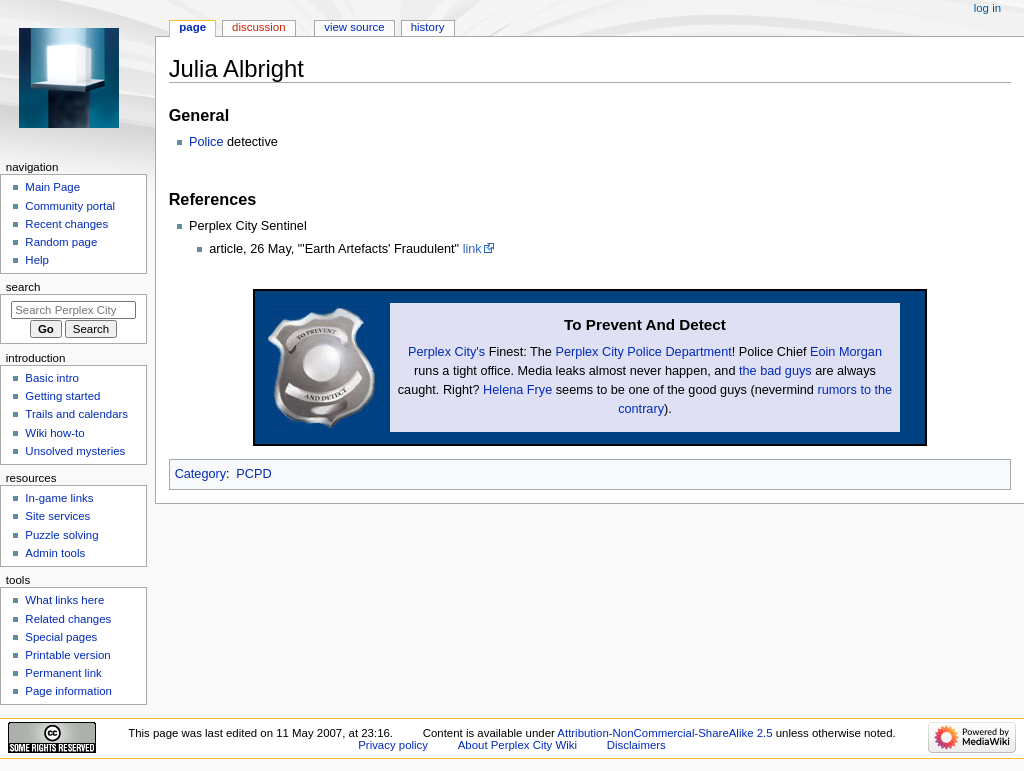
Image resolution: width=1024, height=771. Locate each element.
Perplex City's (446, 352)
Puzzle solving (61, 535)
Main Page (52, 187)
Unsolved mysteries (75, 451)
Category (200, 474)
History (428, 27)
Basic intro (51, 378)
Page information (68, 691)
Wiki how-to (54, 433)
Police (206, 142)
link (472, 249)
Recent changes (66, 224)
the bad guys (775, 371)
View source (354, 27)
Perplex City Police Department (643, 352)
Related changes (68, 619)
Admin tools (55, 553)
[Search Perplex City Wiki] (73, 310)
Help (37, 260)
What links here (64, 600)
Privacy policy (393, 745)
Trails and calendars (76, 414)
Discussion (258, 27)
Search (23, 287)
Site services (57, 516)
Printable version (67, 655)
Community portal (70, 206)
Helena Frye (517, 390)
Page (192, 27)
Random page (61, 242)
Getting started (62, 396)
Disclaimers (636, 745)
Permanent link (63, 673)
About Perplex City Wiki (517, 745)
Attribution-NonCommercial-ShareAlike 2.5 (666, 733)
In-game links (59, 498)
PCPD (253, 474)
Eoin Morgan (846, 352)
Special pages (61, 637)
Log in (987, 8)
